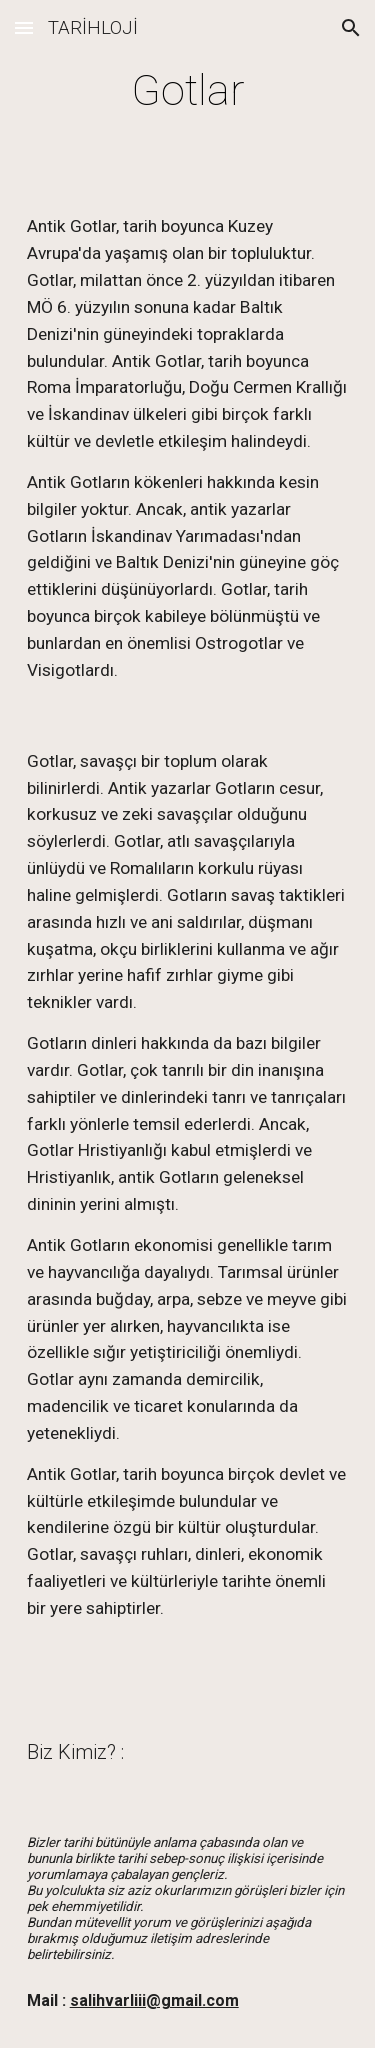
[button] (24, 27)
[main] (188, 90)
